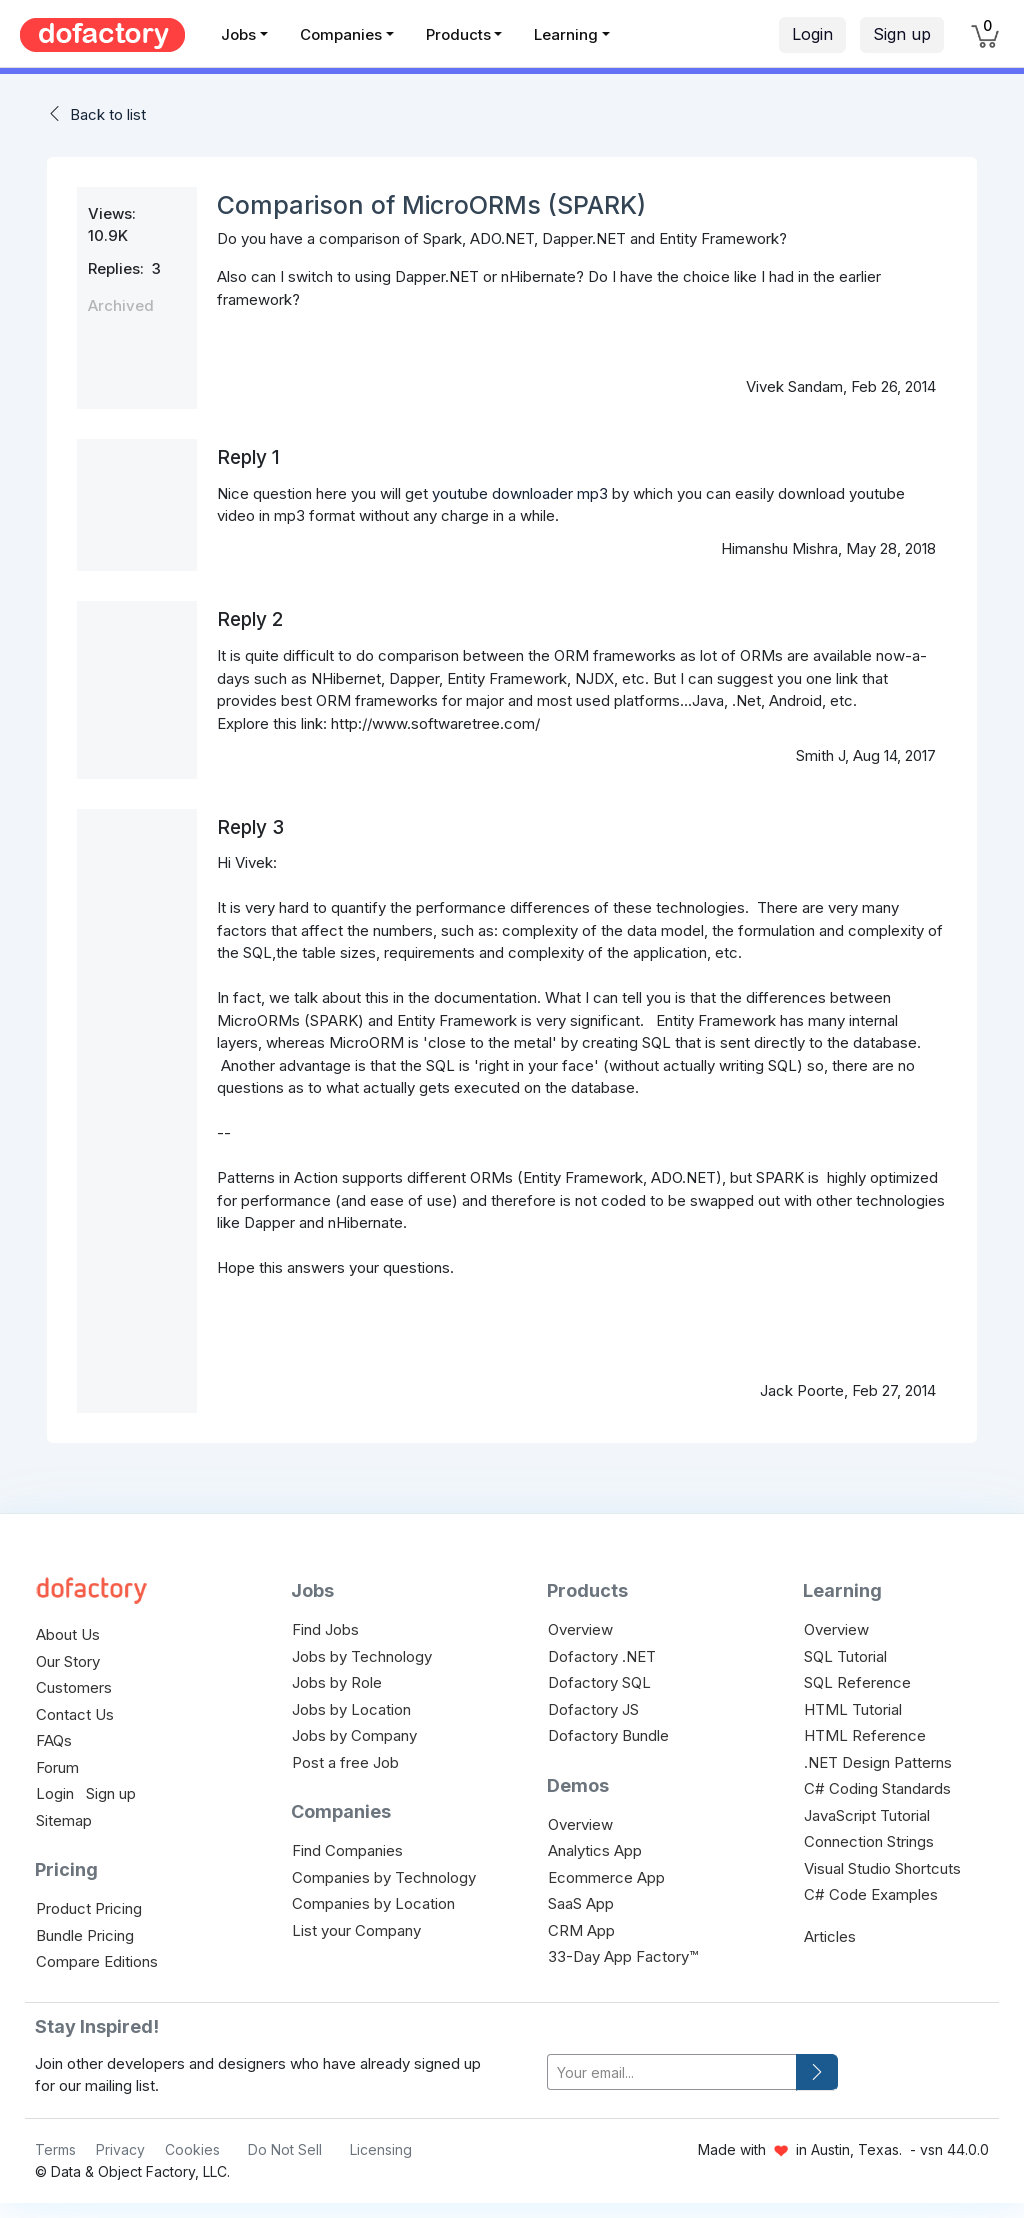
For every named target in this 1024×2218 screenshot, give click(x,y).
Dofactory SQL (599, 1682)
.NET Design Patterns (878, 1762)
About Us (68, 1634)
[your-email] (672, 2072)
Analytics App (595, 1850)
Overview (580, 1629)
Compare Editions (97, 1961)
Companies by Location (373, 1903)
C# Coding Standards (877, 1788)
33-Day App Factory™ (623, 1956)
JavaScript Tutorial (867, 1815)
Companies (341, 34)
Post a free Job (345, 1762)
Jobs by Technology (362, 1656)
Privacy (120, 2149)
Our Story (68, 1661)
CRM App (581, 1930)
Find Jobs (325, 1629)
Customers (74, 1687)
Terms (55, 2149)
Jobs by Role (337, 1682)
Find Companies (347, 1850)
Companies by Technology (384, 1877)
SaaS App (581, 1903)
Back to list (108, 114)
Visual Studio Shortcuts (882, 1868)
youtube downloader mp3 (520, 493)
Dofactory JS (593, 1709)
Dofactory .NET (602, 1656)
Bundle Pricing (85, 1935)
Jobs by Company (354, 1735)
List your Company (356, 1930)
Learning (566, 34)
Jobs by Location (351, 1709)
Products (458, 34)
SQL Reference (857, 1682)
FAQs (54, 1740)
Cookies (192, 2149)
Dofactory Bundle (608, 1735)
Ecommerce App (606, 1877)
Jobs (238, 34)
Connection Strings (869, 1841)
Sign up (902, 34)
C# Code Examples (871, 1894)
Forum (57, 1767)
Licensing (381, 2149)
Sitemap (64, 1820)
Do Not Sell (285, 2149)
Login (812, 34)
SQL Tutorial (845, 1656)
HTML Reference (865, 1735)
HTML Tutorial (853, 1709)
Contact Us (75, 1714)
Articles (830, 1936)
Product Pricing (89, 1908)
